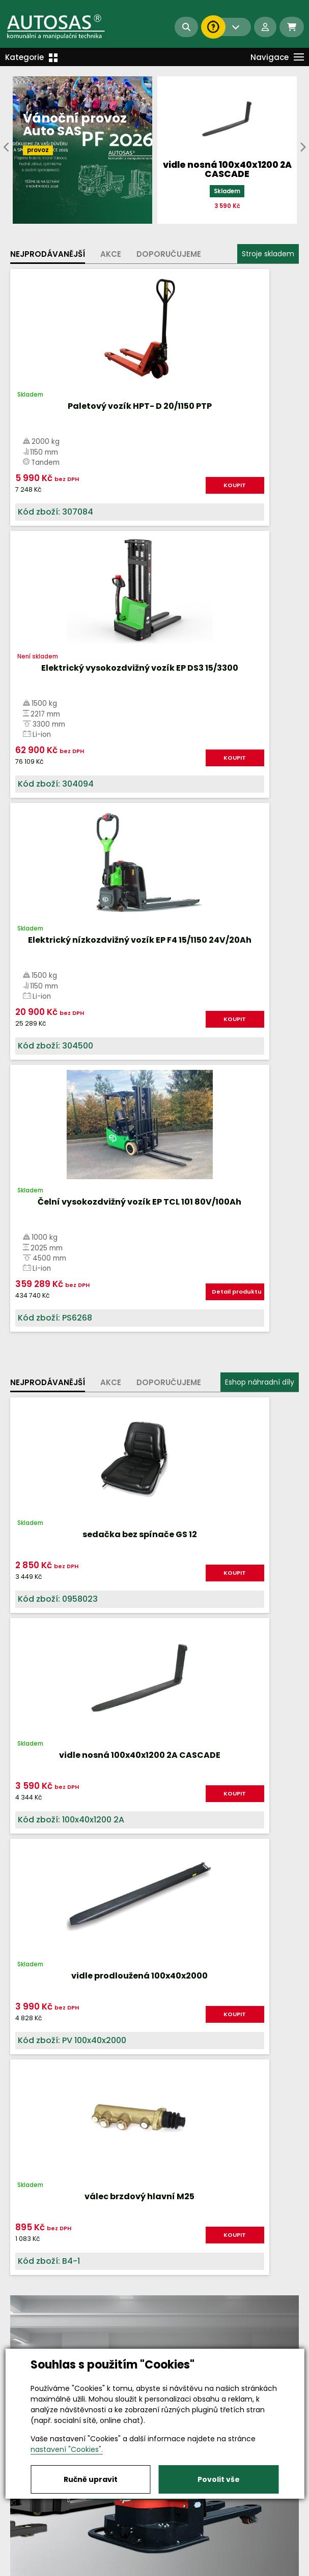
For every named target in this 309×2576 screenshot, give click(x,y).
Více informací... (142, 1531)
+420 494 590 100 (164, 2517)
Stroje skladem (268, 254)
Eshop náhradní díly (259, 867)
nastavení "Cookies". (67, 2449)
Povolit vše (219, 2479)
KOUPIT (115, 496)
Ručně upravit (91, 2479)
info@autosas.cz (155, 2526)
